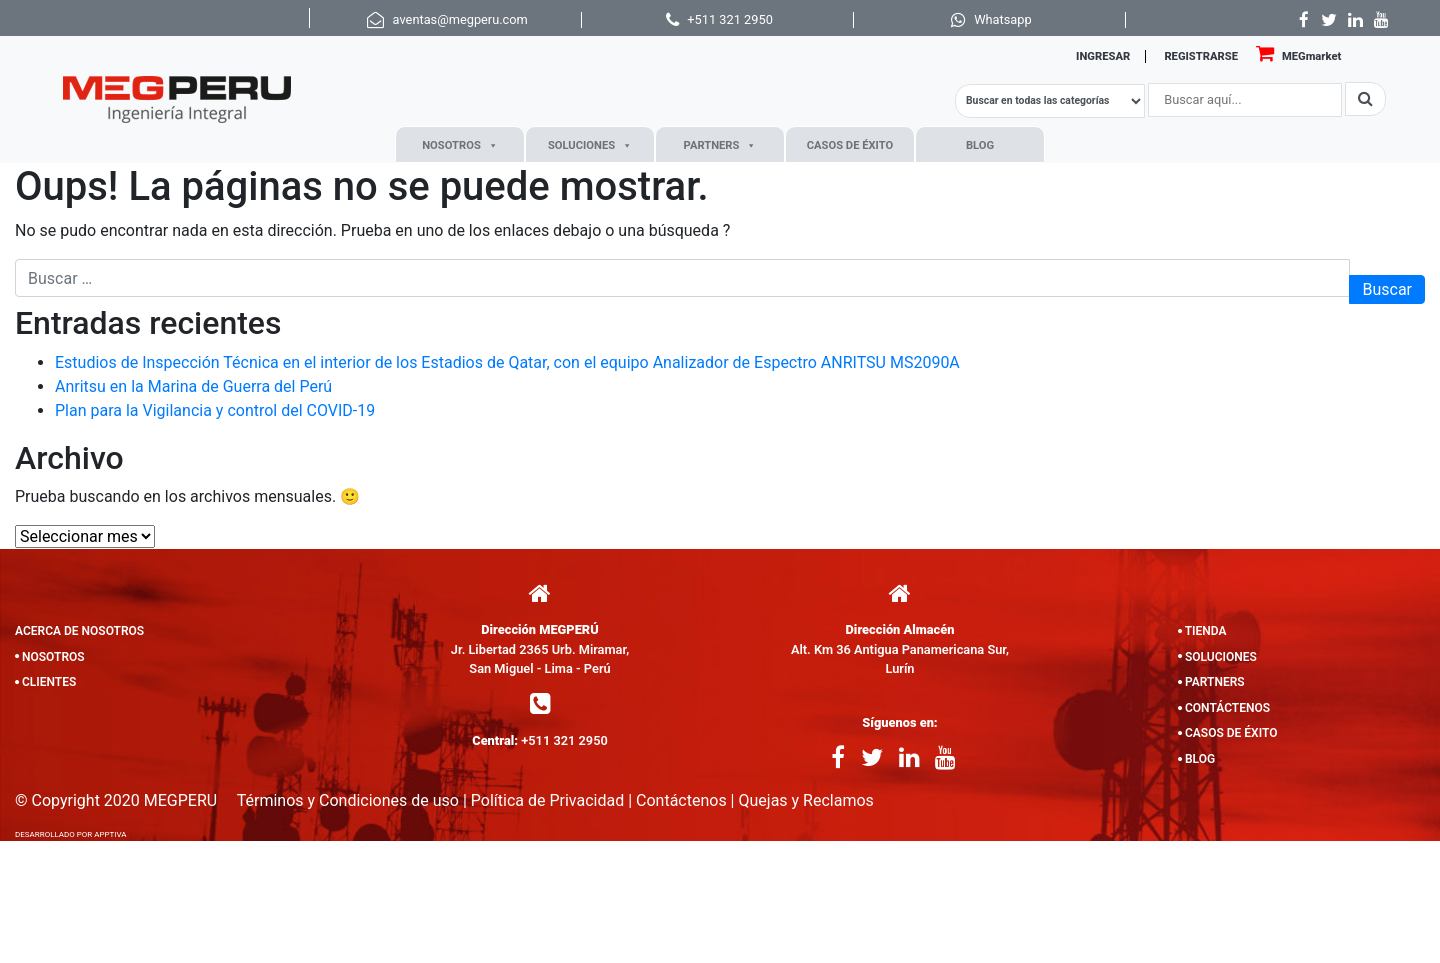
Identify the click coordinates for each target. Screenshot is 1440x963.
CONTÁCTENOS (1227, 708)
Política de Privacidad (547, 800)
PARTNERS (720, 145)
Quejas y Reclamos (805, 800)
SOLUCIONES (590, 145)
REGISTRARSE (1201, 56)
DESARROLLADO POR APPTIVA (71, 834)
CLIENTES (49, 682)
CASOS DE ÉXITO (850, 145)
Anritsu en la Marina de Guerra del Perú (193, 386)
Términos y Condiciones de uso (348, 800)
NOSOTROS (460, 145)
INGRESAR (1103, 56)
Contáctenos (681, 800)
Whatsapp (1003, 19)
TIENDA (1206, 631)
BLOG (980, 145)
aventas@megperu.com (460, 19)
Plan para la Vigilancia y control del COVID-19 (215, 410)
